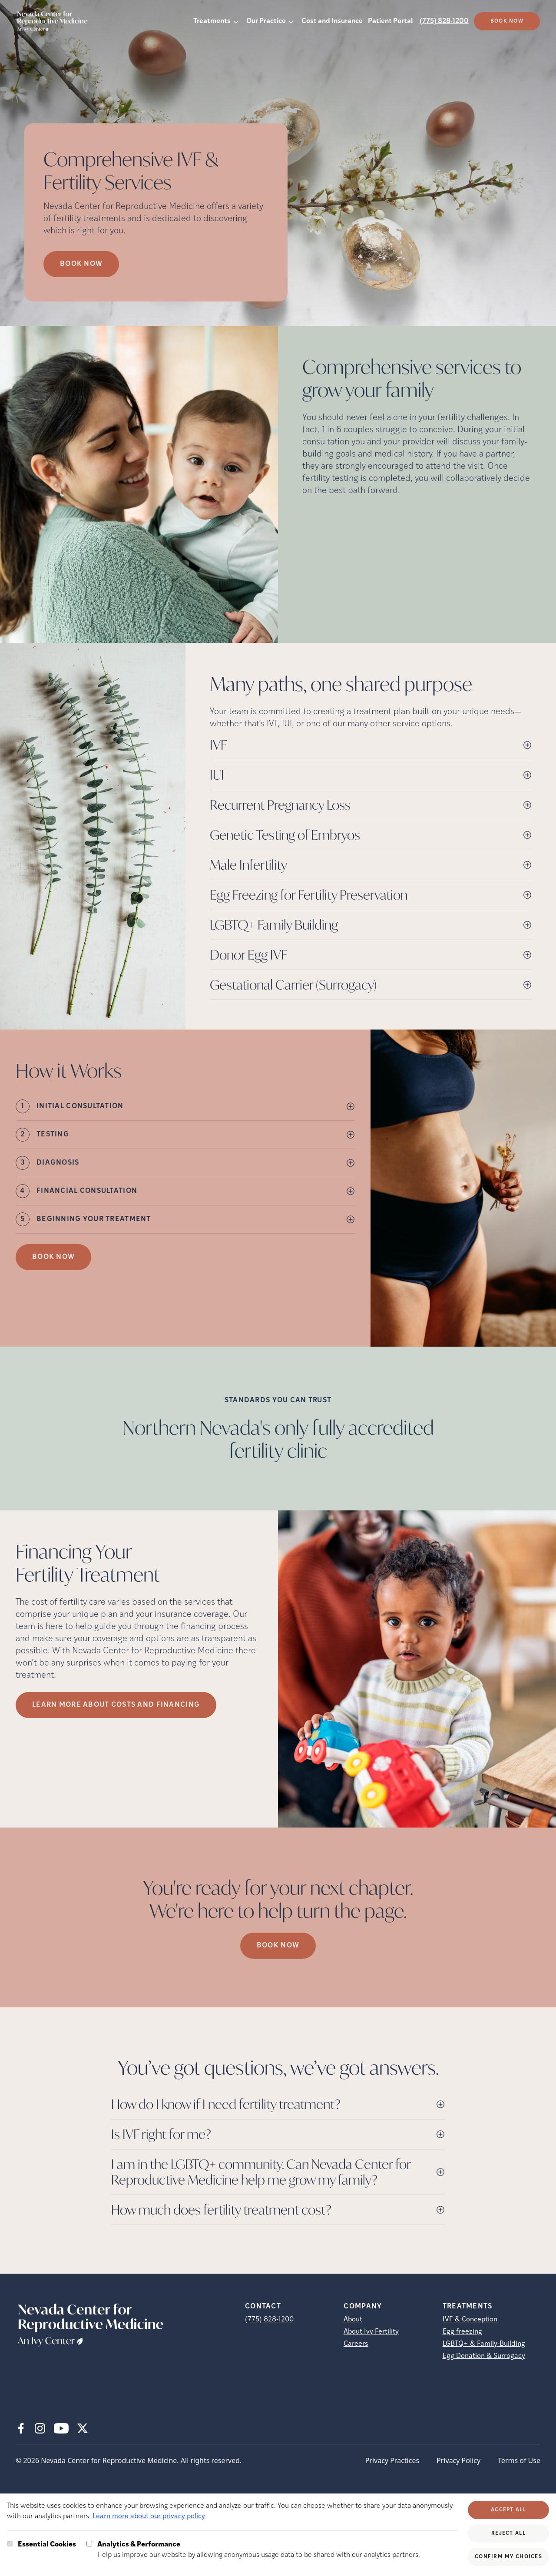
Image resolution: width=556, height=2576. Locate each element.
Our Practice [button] (266, 21)
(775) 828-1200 (444, 21)
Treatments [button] (212, 21)
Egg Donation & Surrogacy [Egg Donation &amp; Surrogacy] (484, 2356)
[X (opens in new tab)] (82, 2428)
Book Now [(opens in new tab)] (506, 21)
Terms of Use (519, 2460)
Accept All (508, 2510)
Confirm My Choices (508, 2556)
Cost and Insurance (332, 21)
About (353, 2319)
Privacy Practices (392, 2460)
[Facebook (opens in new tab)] (21, 2428)
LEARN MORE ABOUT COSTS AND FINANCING (116, 1705)
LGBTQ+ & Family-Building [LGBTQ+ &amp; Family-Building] (484, 2344)
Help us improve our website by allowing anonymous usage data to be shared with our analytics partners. (258, 2549)
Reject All (508, 2533)
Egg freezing (462, 2331)
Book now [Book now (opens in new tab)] (81, 264)
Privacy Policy (458, 2460)
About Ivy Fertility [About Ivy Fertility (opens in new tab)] (371, 2331)
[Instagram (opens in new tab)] (40, 2428)
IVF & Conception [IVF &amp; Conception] (470, 2319)
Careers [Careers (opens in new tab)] (356, 2344)
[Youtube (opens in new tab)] (61, 2428)
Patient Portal (390, 21)
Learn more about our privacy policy (149, 2516)
